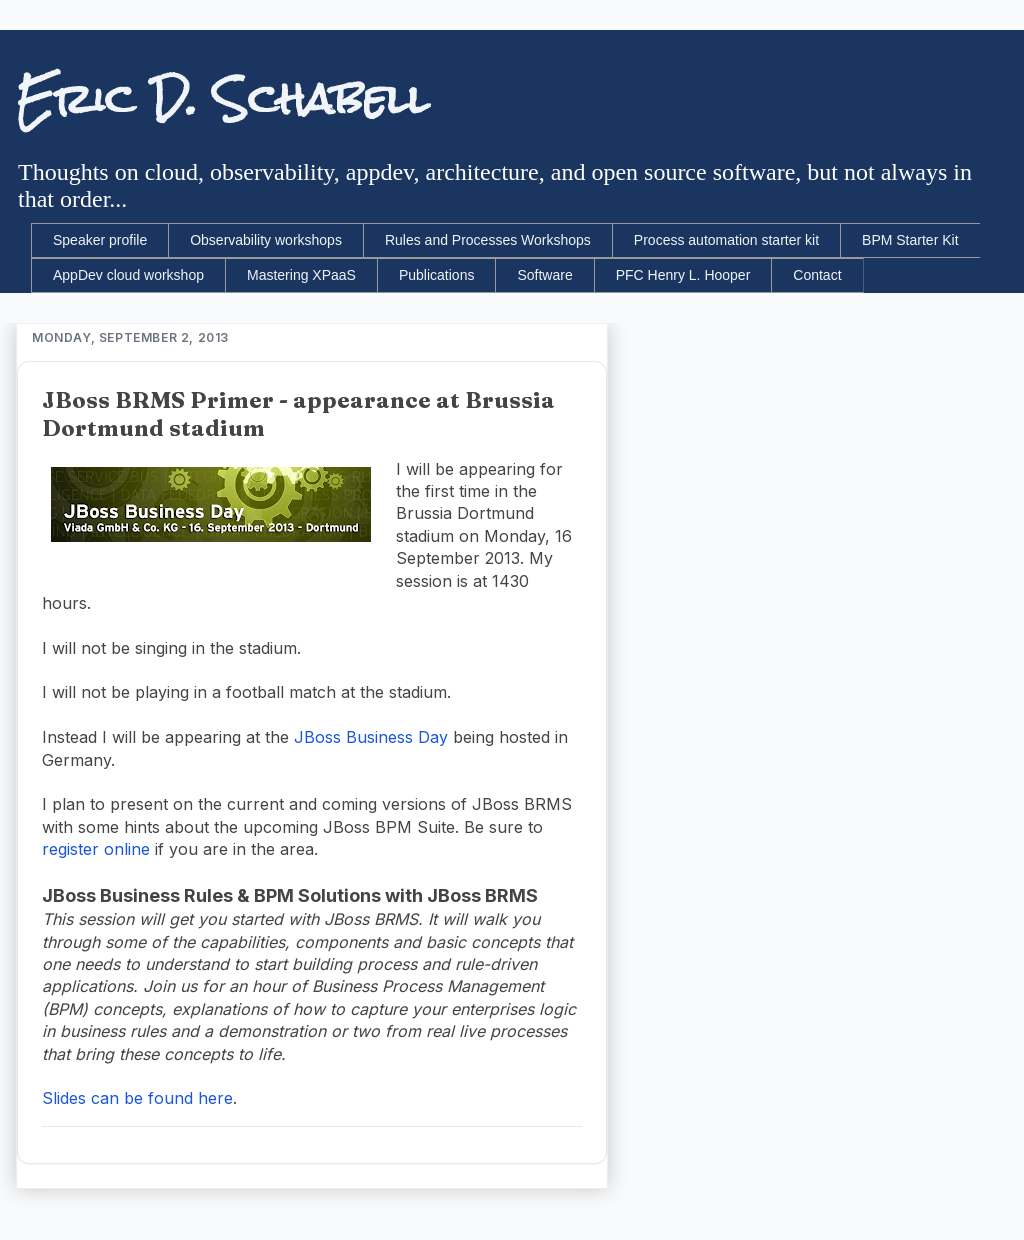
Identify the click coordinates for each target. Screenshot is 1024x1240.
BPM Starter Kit (910, 240)
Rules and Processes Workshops (488, 240)
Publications (437, 275)
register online (96, 849)
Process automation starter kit (726, 240)
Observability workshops (266, 240)
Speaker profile (100, 240)
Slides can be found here (137, 1098)
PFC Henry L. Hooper (683, 275)
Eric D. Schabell (222, 99)
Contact (817, 275)
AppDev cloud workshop (128, 275)
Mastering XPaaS (301, 275)
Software (544, 275)
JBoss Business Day (371, 737)
